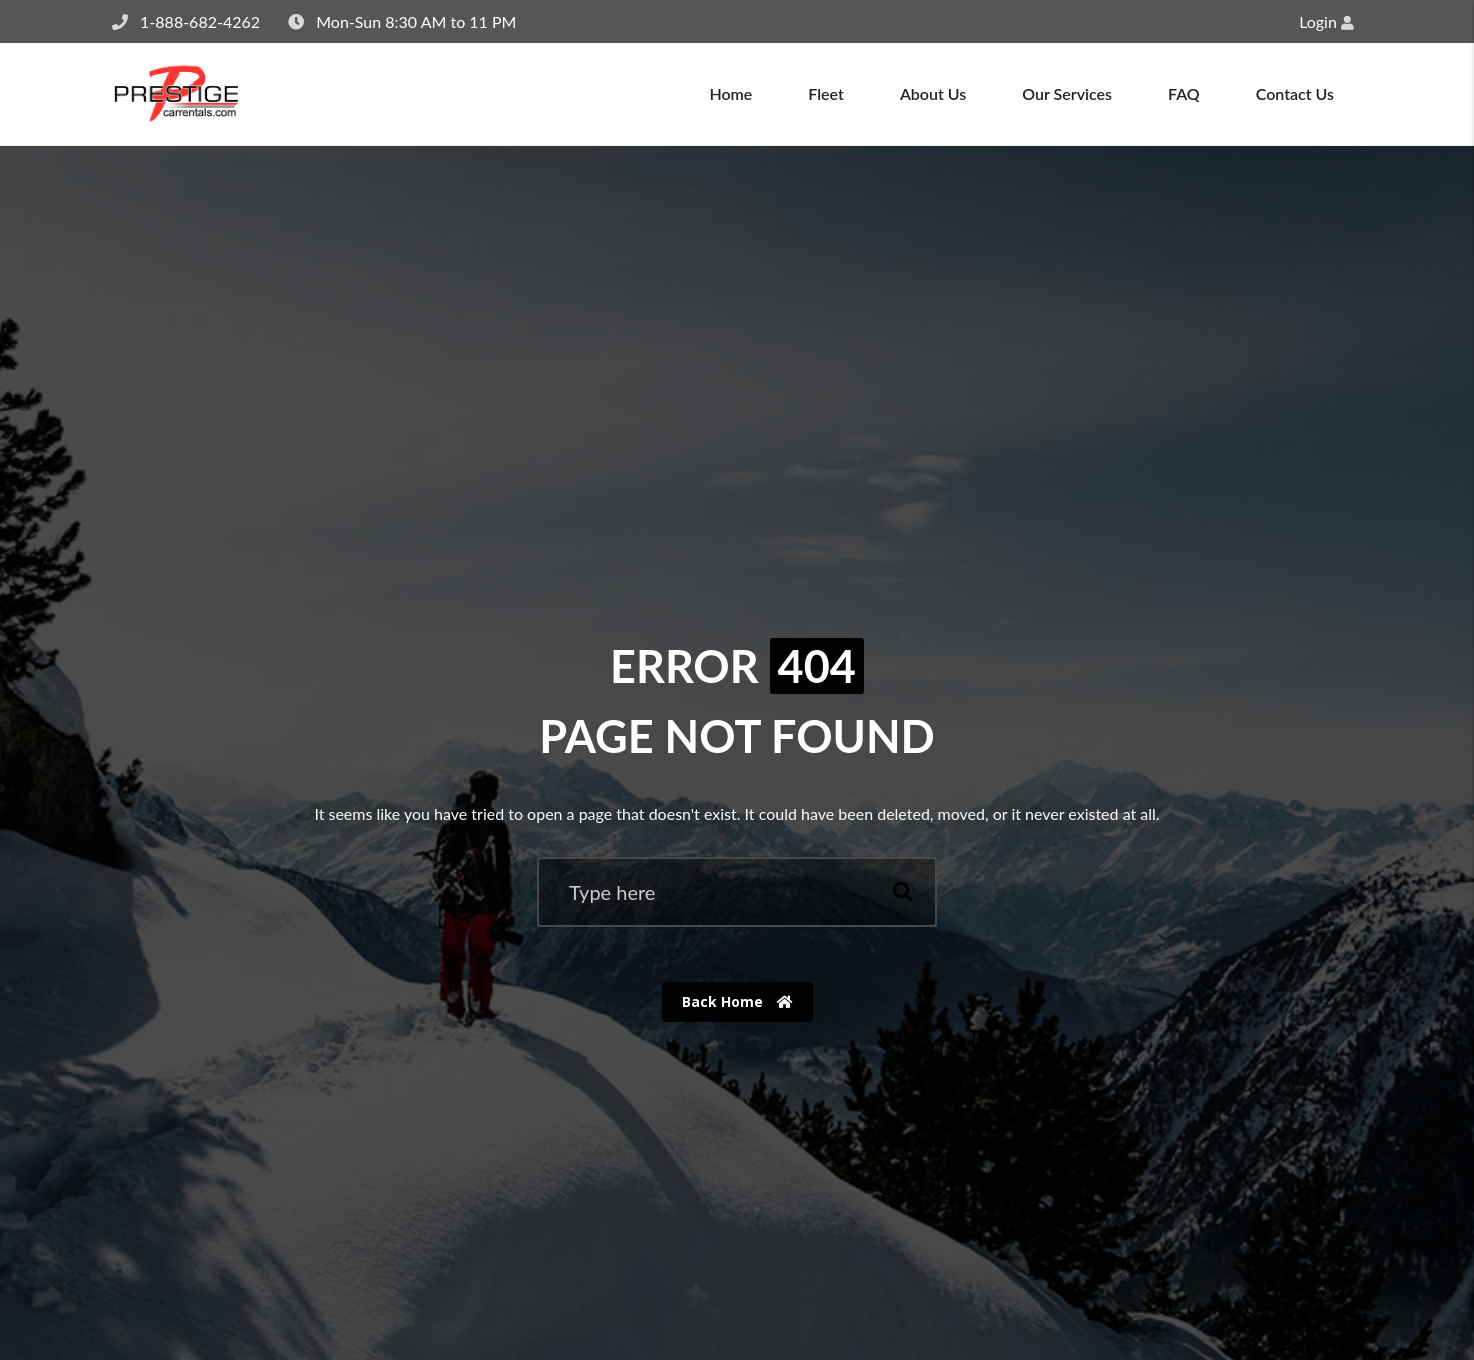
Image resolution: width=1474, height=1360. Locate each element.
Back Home (737, 1001)
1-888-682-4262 (200, 21)
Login (1326, 21)
